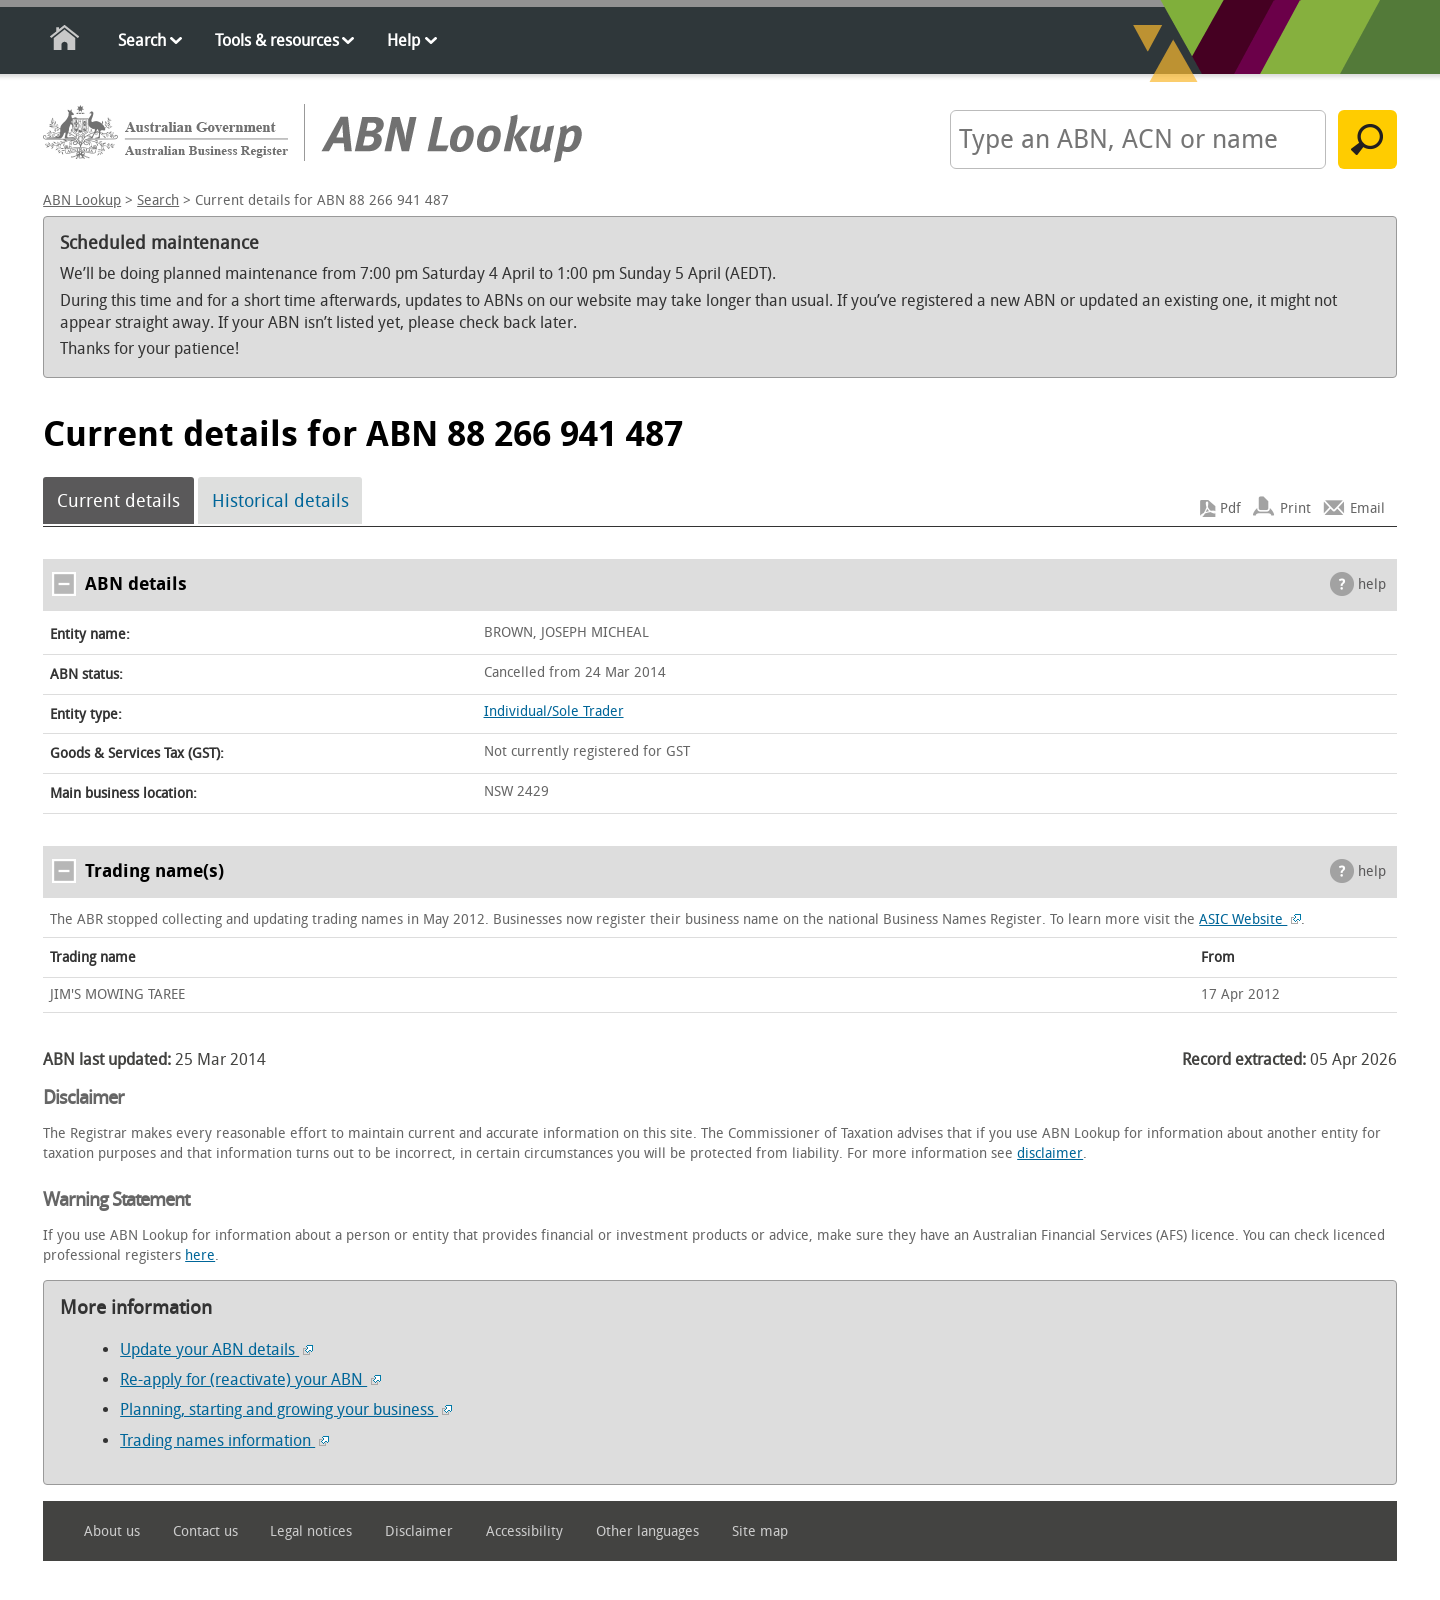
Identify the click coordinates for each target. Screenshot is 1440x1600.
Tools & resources (277, 40)
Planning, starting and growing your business (286, 1409)
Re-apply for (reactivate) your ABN (250, 1379)
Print (1295, 508)
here (200, 1255)
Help (403, 40)
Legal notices (311, 1531)
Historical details (280, 501)
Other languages (647, 1531)
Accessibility (524, 1531)
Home (65, 41)
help (1372, 584)
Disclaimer (419, 1531)
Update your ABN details (216, 1349)
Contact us (205, 1531)
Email (1367, 508)
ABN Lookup (82, 200)
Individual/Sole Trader (554, 711)
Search (142, 40)
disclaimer (1050, 1153)
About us (112, 1531)
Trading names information (224, 1440)
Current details (118, 501)
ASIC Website (1250, 919)
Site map (760, 1531)
